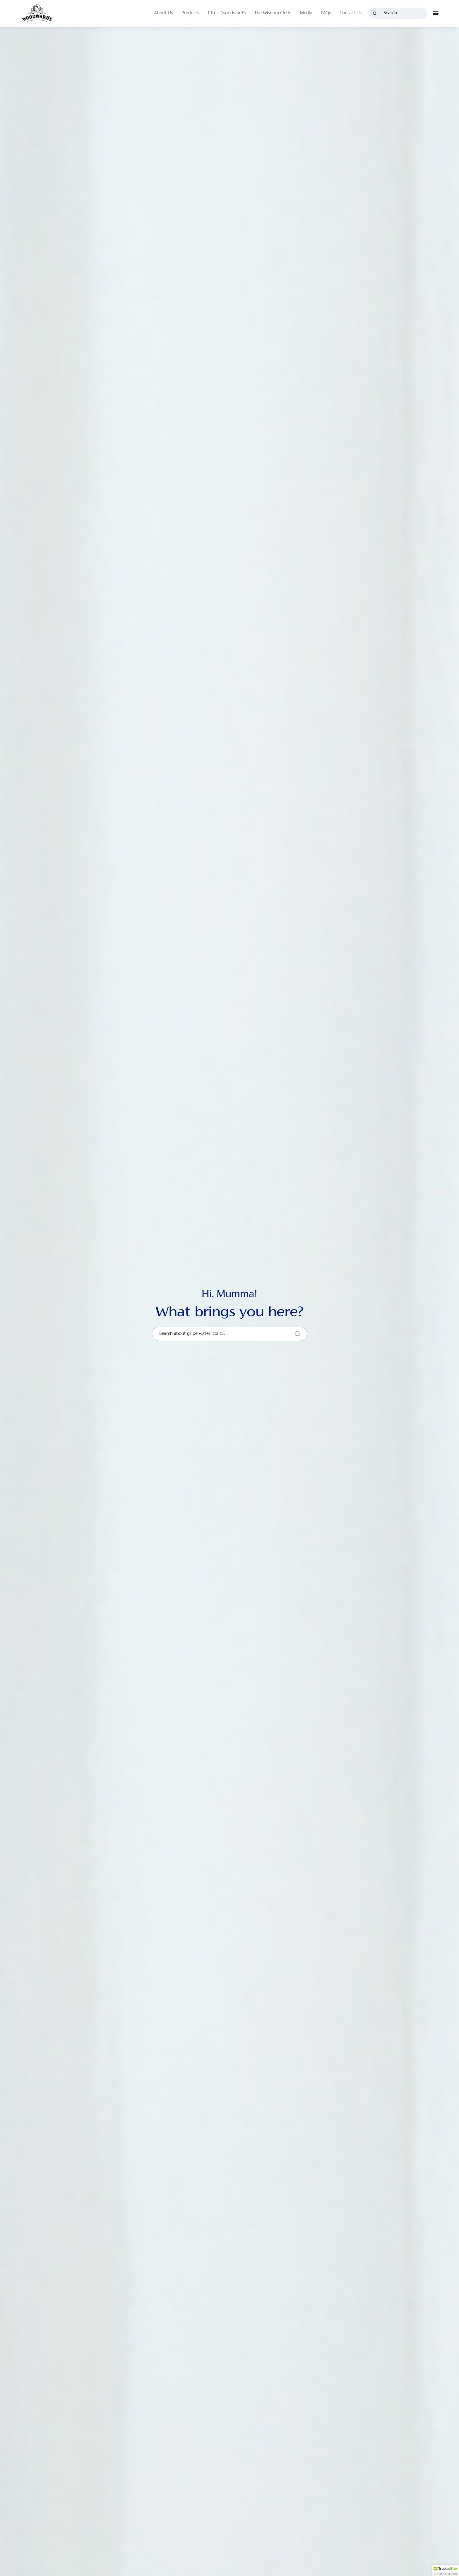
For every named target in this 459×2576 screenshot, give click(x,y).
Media (306, 13)
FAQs (326, 13)
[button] (445, 2570)
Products (190, 13)
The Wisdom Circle (272, 13)
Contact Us (351, 13)
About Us (163, 13)
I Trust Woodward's (227, 13)
